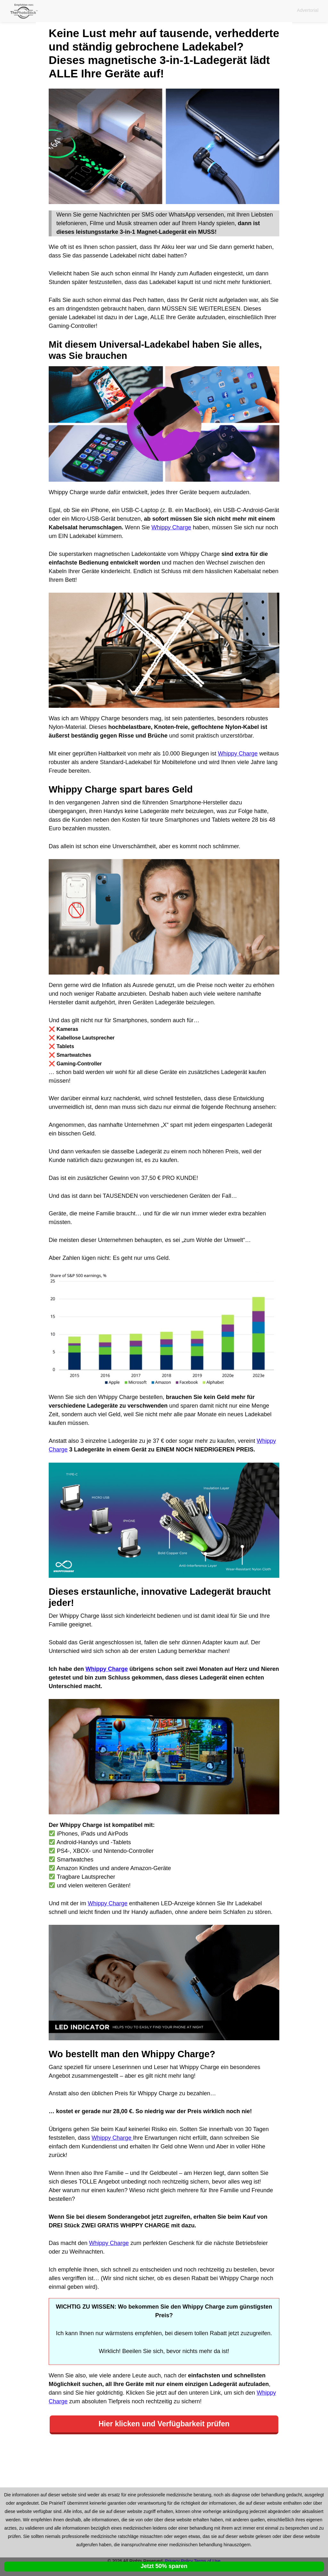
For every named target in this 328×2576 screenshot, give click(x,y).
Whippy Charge (171, 527)
